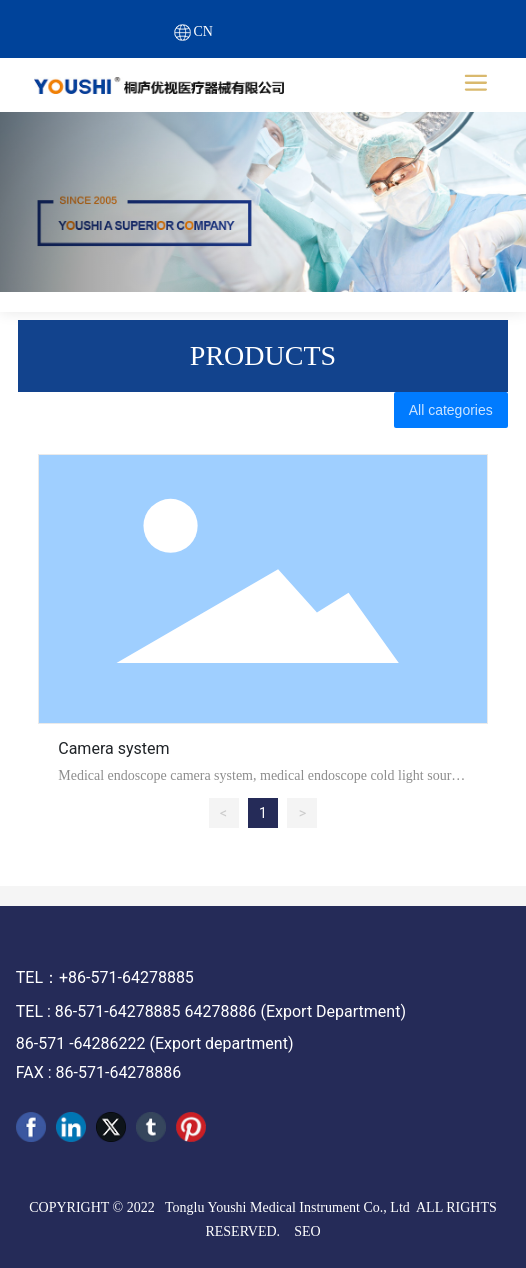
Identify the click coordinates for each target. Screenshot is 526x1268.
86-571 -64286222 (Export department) (155, 1043)
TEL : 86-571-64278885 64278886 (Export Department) (211, 1011)
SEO (307, 1231)
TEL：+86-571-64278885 (105, 977)
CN (203, 31)
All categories (451, 410)
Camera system (113, 748)
